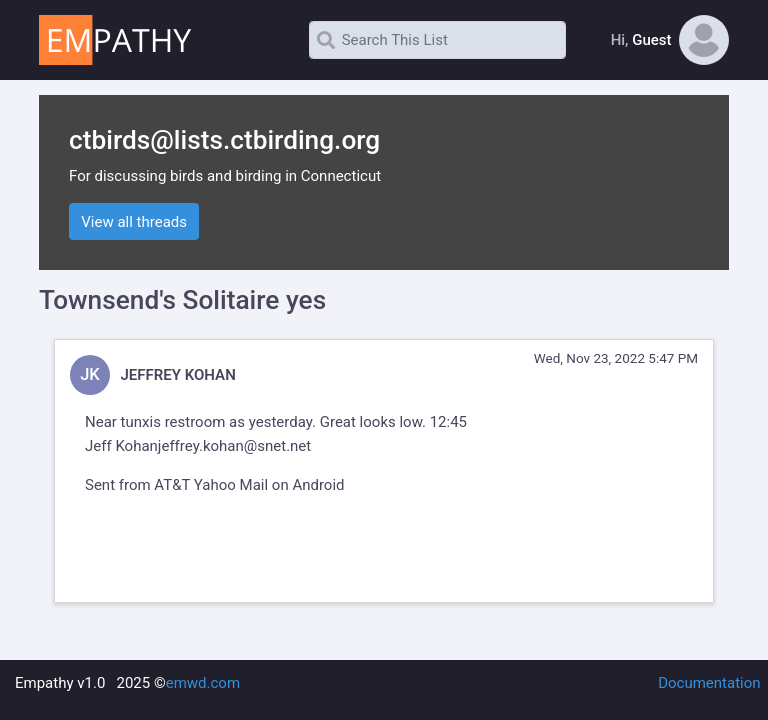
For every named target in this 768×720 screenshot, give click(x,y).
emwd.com (203, 683)
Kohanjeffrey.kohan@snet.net (213, 446)
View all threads (134, 222)
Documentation (709, 683)
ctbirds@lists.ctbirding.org (224, 140)
